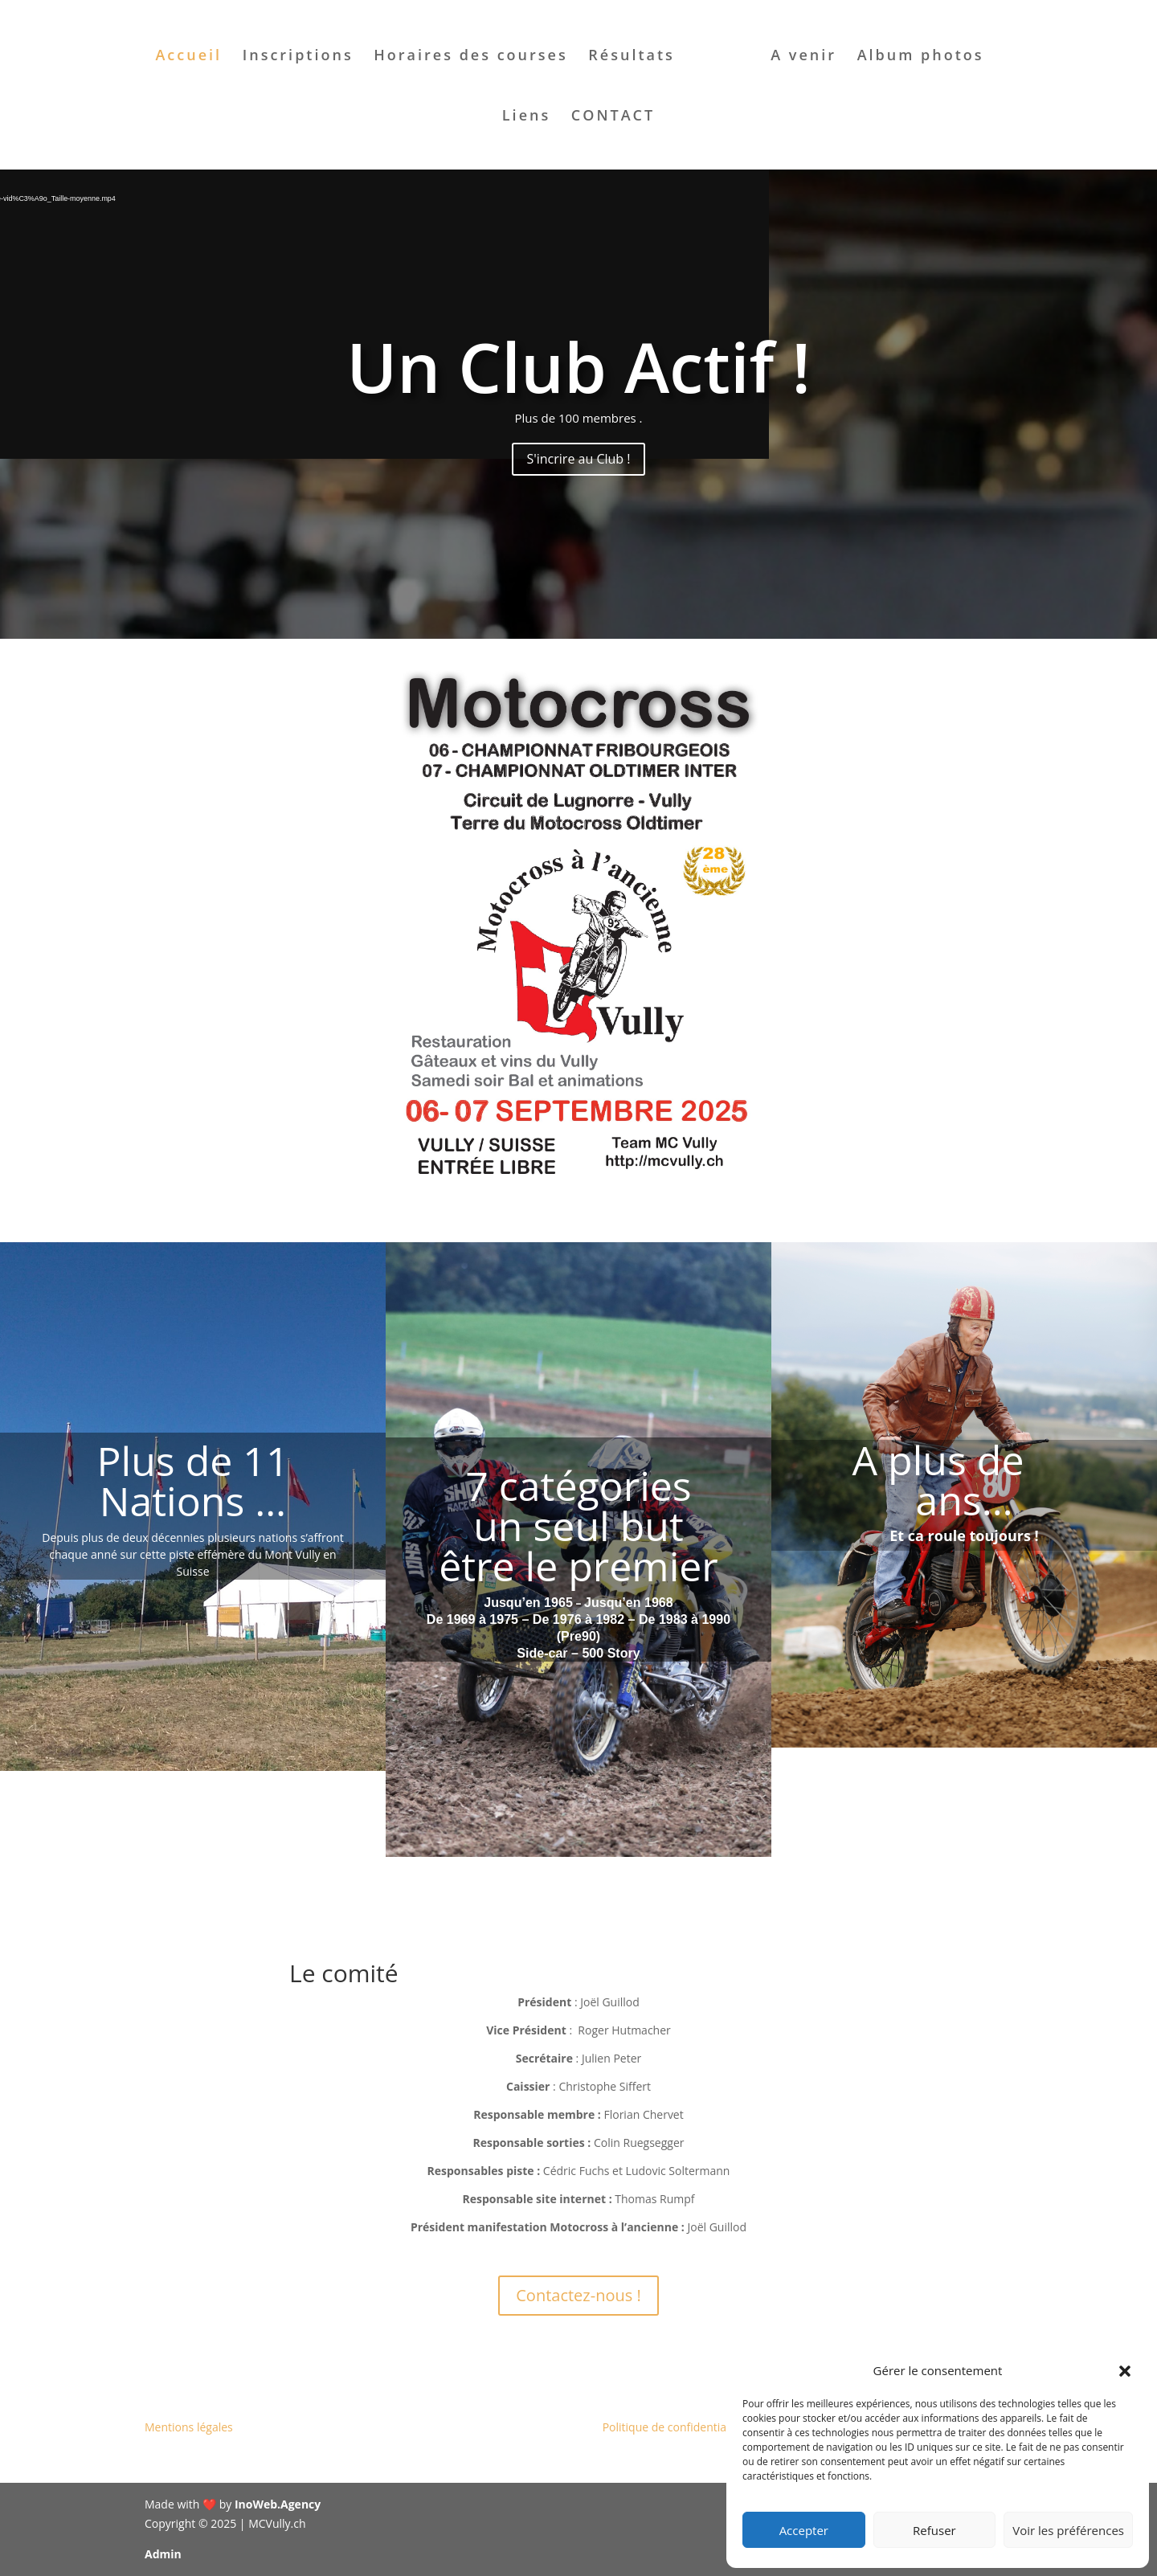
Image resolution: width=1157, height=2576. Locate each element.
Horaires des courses (470, 56)
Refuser (934, 2530)
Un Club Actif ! (578, 366)
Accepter (803, 2530)
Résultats (631, 56)
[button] (1125, 2371)
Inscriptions (298, 56)
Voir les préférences (1068, 2530)
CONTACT (613, 117)
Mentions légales (189, 2427)
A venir (803, 56)
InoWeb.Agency (278, 2504)
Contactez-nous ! (578, 2295)
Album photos (920, 56)
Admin (163, 2554)
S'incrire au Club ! (578, 459)
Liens (526, 117)
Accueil (188, 56)
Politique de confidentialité (672, 2427)
